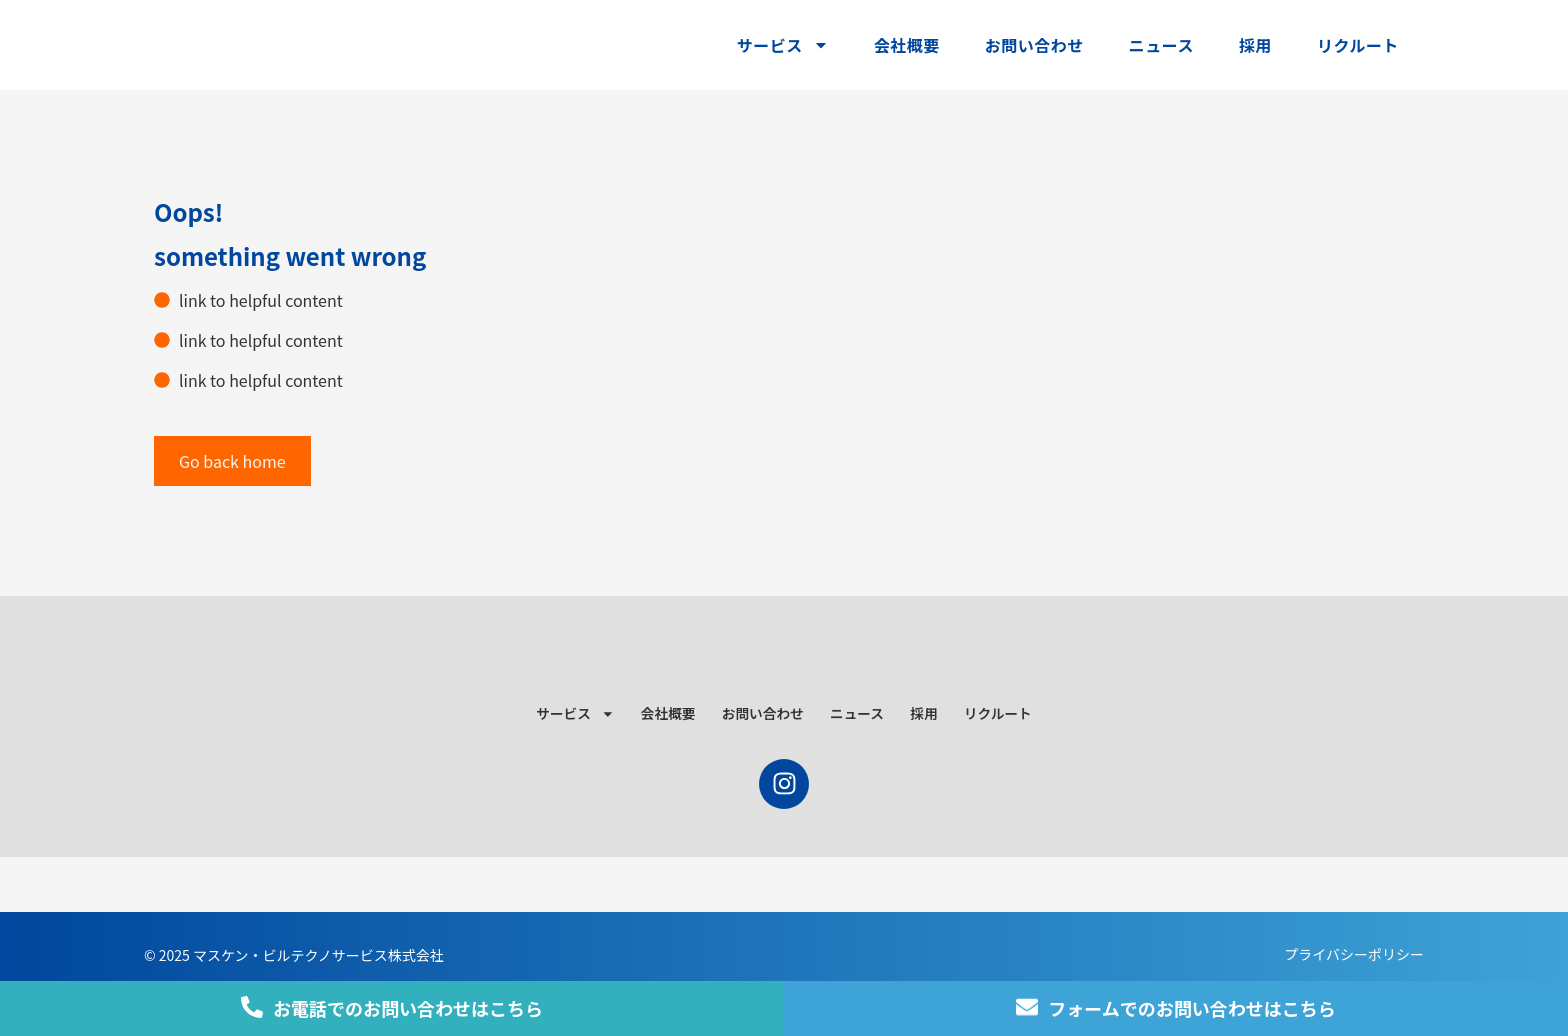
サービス (783, 45)
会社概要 (907, 45)
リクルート (1358, 45)
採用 (1255, 45)
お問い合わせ (1034, 45)
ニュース (1161, 45)
